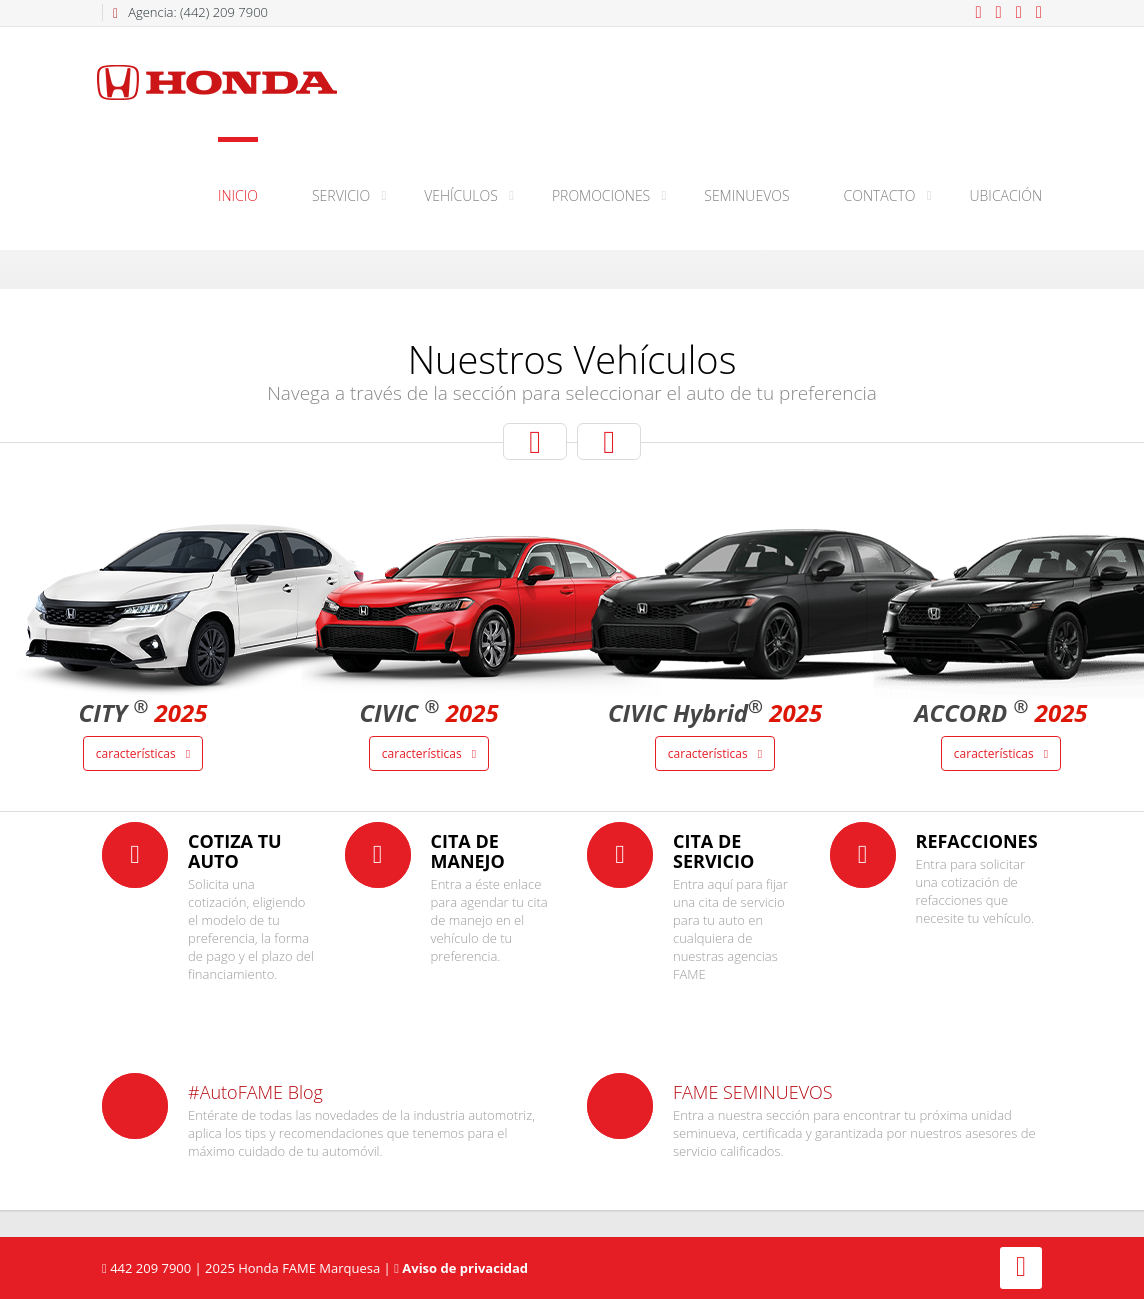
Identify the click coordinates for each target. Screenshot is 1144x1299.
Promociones (601, 195)
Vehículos (461, 195)
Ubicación (1006, 195)
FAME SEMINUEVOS (753, 1092)
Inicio (238, 195)
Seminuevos (746, 195)
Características (143, 753)
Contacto (880, 195)
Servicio (341, 195)
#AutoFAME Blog (255, 1092)
